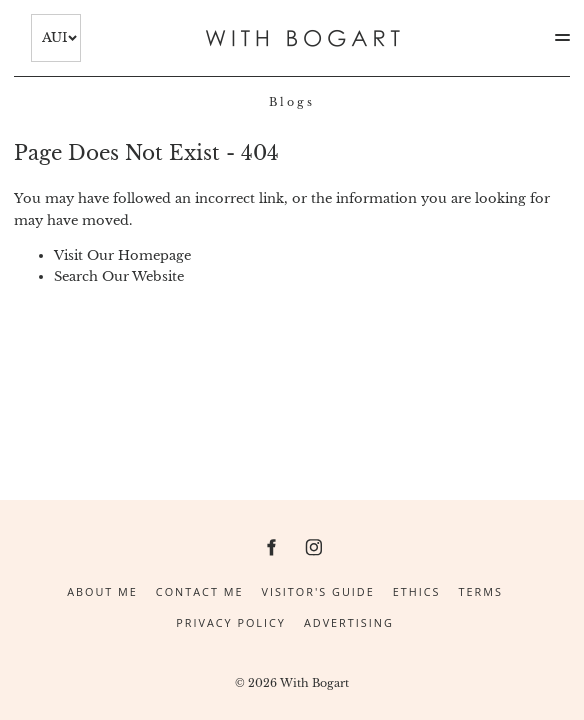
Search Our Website (119, 276)
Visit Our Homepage (122, 255)
